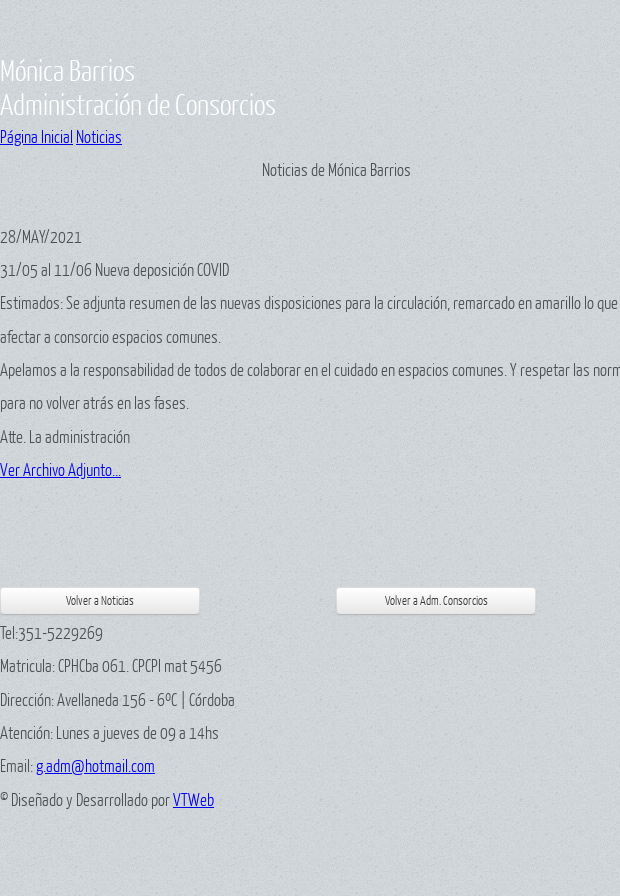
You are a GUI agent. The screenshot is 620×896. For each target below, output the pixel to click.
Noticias (99, 136)
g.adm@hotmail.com (95, 765)
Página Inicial (36, 136)
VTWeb (193, 799)
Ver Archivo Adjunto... (60, 469)
